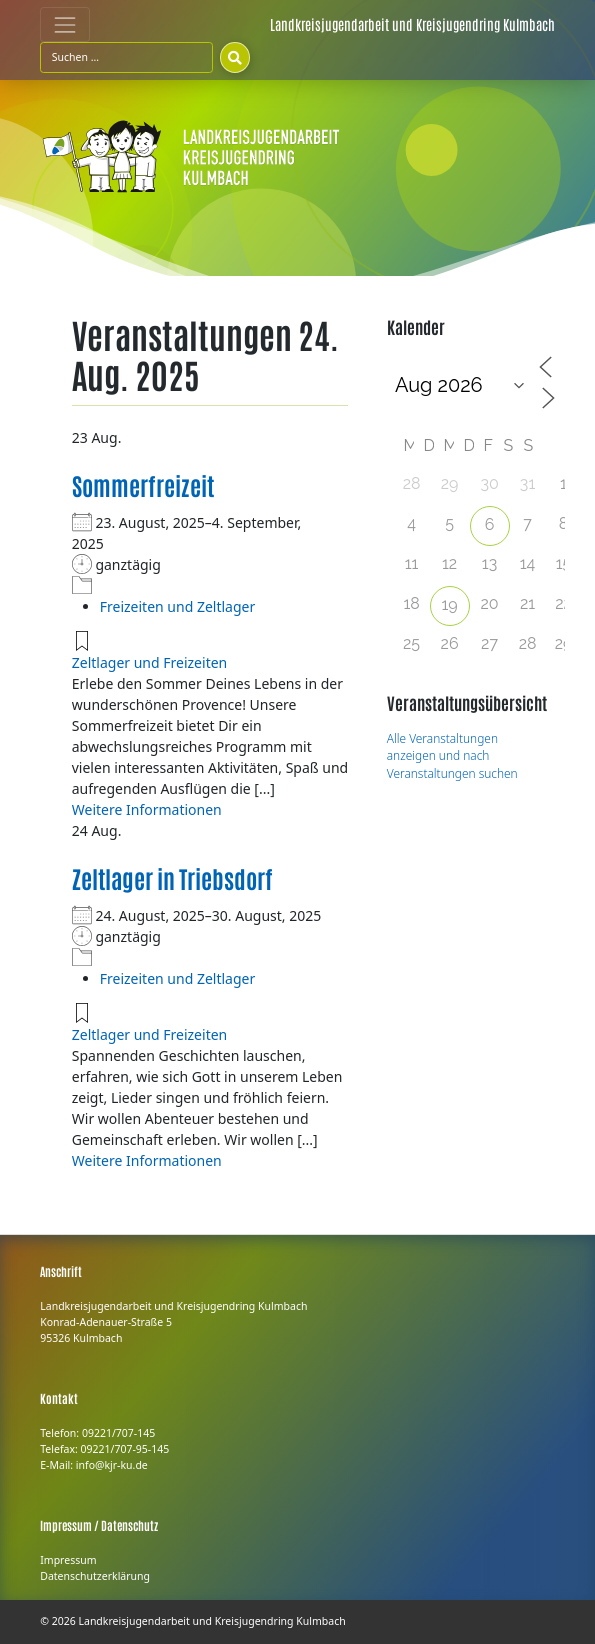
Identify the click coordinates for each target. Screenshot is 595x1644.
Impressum (68, 1560)
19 (449, 604)
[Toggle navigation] (64, 24)
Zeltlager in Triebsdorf (172, 877)
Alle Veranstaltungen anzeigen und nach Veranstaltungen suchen (452, 756)
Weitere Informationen (147, 809)
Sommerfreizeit (143, 484)
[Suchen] (235, 57)
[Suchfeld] (126, 57)
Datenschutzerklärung (95, 1576)
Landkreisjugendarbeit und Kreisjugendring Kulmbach (211, 1621)
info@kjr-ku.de (112, 1465)
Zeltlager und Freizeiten (149, 662)
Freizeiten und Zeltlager (177, 606)
